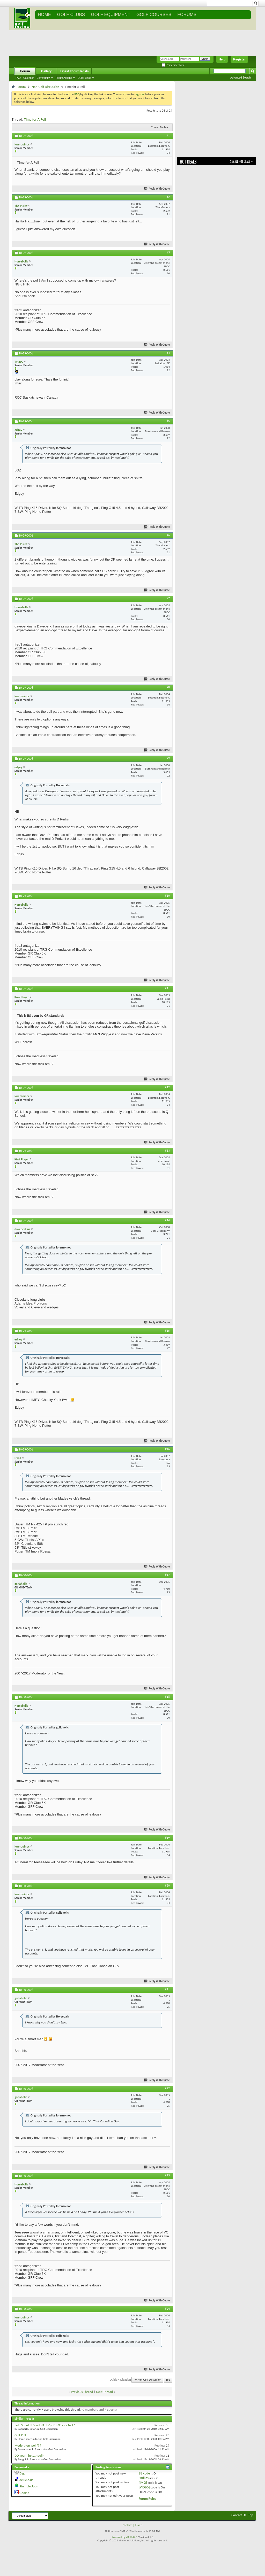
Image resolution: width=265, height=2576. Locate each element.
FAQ (18, 77)
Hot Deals (188, 162)
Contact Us (238, 2515)
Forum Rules (147, 2499)
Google (24, 2493)
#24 (167, 2308)
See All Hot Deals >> (241, 161)
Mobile (127, 2525)
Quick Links (84, 77)
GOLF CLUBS (71, 14)
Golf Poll (20, 2435)
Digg (22, 2473)
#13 (167, 1150)
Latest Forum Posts (74, 71)
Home (44, 14)
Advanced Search (240, 77)
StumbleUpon (28, 2486)
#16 (167, 1449)
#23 (167, 2175)
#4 (168, 353)
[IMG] (143, 2483)
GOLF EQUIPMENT (110, 14)
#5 (168, 421)
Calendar (28, 77)
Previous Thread (82, 2392)
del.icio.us (26, 2480)
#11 (167, 988)
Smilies (144, 2478)
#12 (167, 1087)
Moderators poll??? (27, 2445)
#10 (167, 895)
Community (43, 77)
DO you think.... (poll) (28, 2455)
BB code (144, 2473)
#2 (168, 197)
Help (222, 59)
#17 (167, 1575)
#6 (168, 535)
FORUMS (186, 14)
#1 (168, 135)
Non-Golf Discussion (45, 87)
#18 (167, 1696)
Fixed (139, 2525)
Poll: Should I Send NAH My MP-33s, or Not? (44, 2425)
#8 (168, 687)
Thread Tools (158, 127)
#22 (167, 2088)
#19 (167, 1838)
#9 (168, 758)
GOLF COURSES (153, 14)
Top (168, 2379)
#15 (167, 1330)
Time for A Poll (35, 119)
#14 (167, 1220)
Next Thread (104, 2392)
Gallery (46, 71)
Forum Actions (63, 77)
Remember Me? (173, 65)
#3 (168, 252)
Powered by (119, 2537)
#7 (168, 598)
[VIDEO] (144, 2487)
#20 (167, 1885)
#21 (167, 1989)
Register (239, 59)
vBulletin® (132, 2537)
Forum (25, 71)
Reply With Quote (157, 188)
